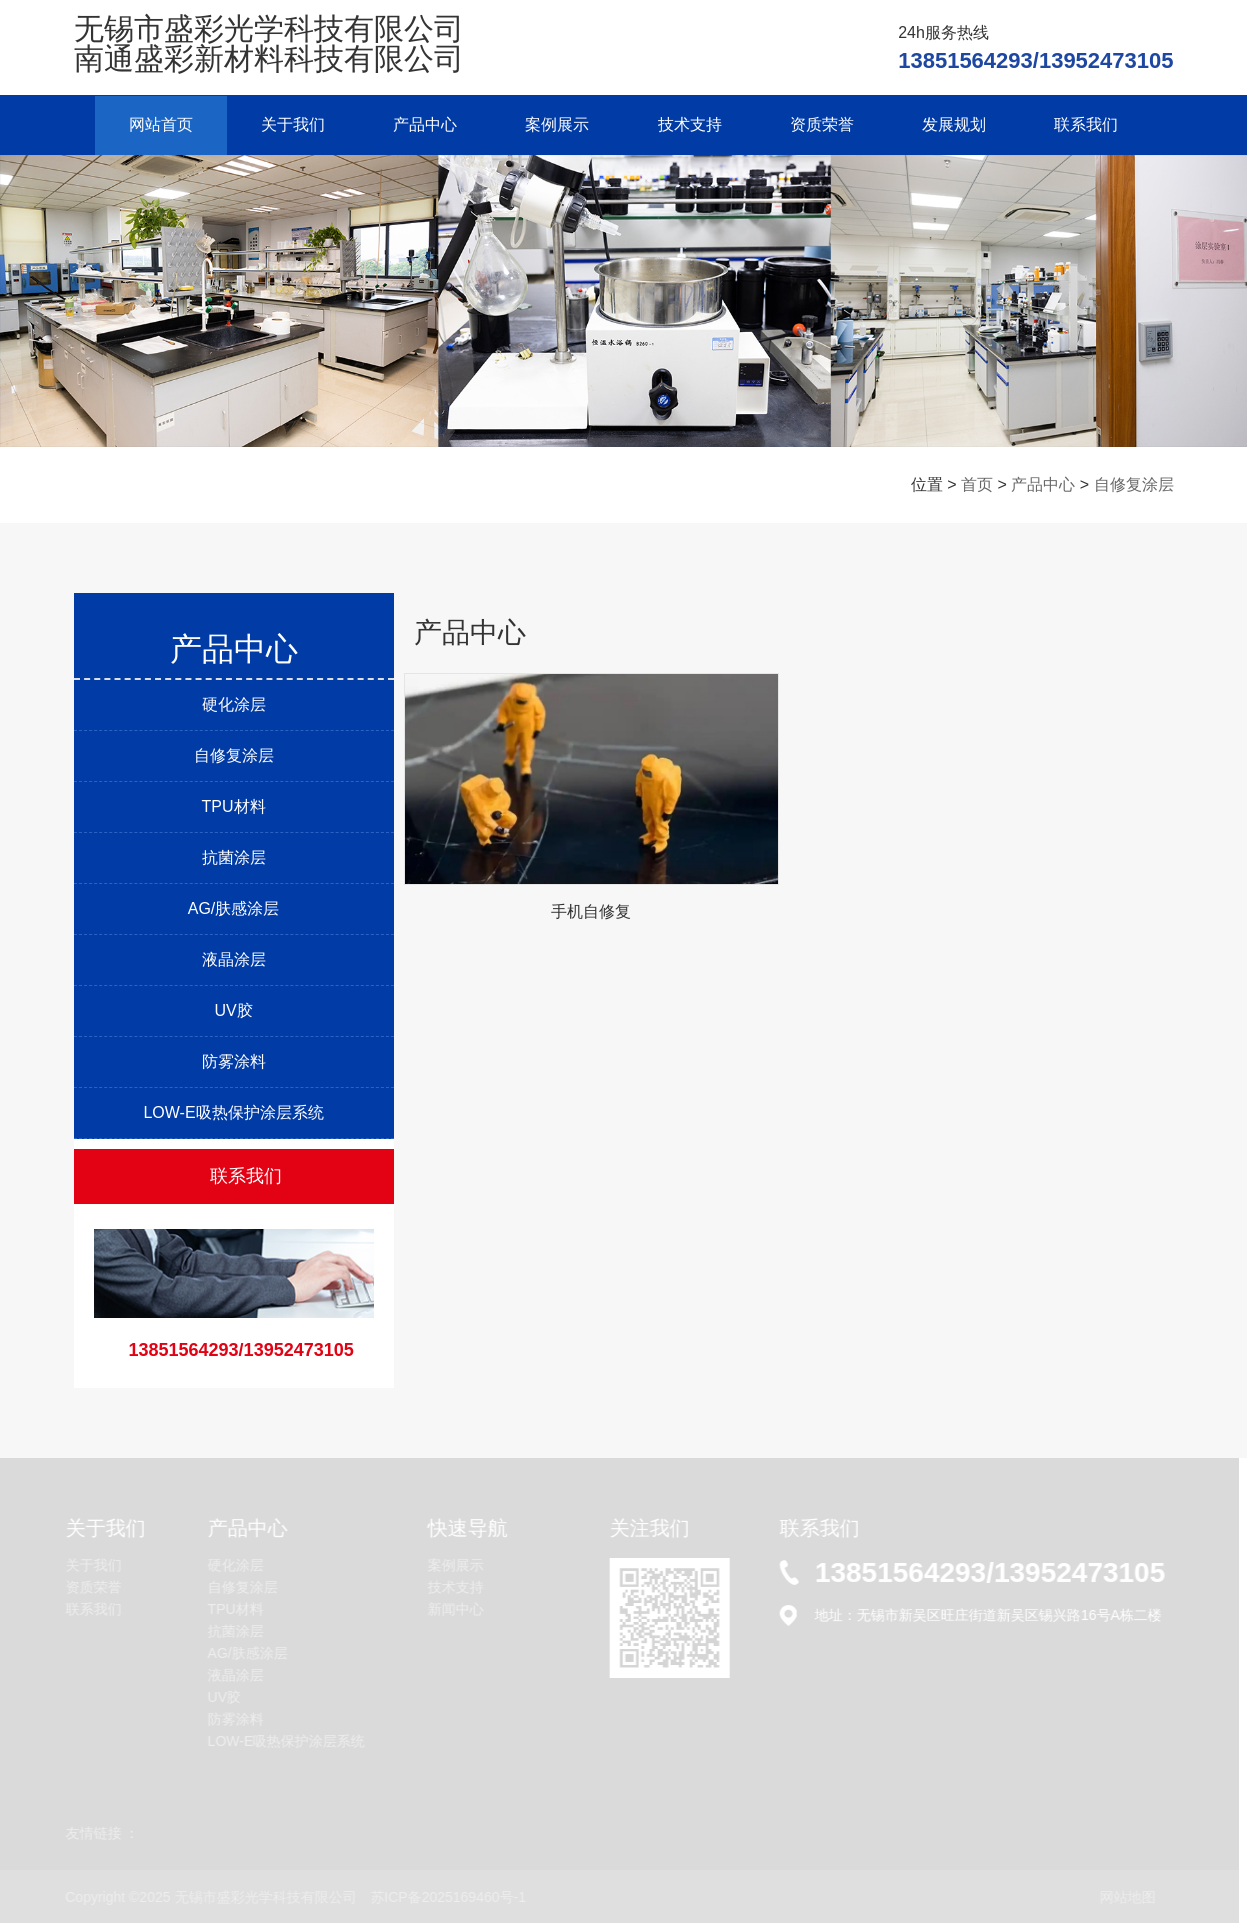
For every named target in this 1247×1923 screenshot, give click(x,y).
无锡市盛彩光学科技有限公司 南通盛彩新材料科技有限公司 (269, 43)
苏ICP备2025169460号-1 (447, 1896)
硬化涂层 (234, 703)
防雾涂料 (234, 1060)
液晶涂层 (234, 958)
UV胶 (233, 1009)
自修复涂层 (1134, 484)
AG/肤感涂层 (234, 907)
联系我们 (1093, 124)
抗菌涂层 (234, 856)
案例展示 (557, 124)
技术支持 (691, 124)
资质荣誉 (825, 124)
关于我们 (289, 124)
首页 (977, 484)
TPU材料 (234, 805)
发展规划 (959, 124)
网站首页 (155, 124)
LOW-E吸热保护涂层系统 (233, 1111)
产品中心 (423, 124)
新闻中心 (454, 1608)
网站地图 (1126, 1896)
